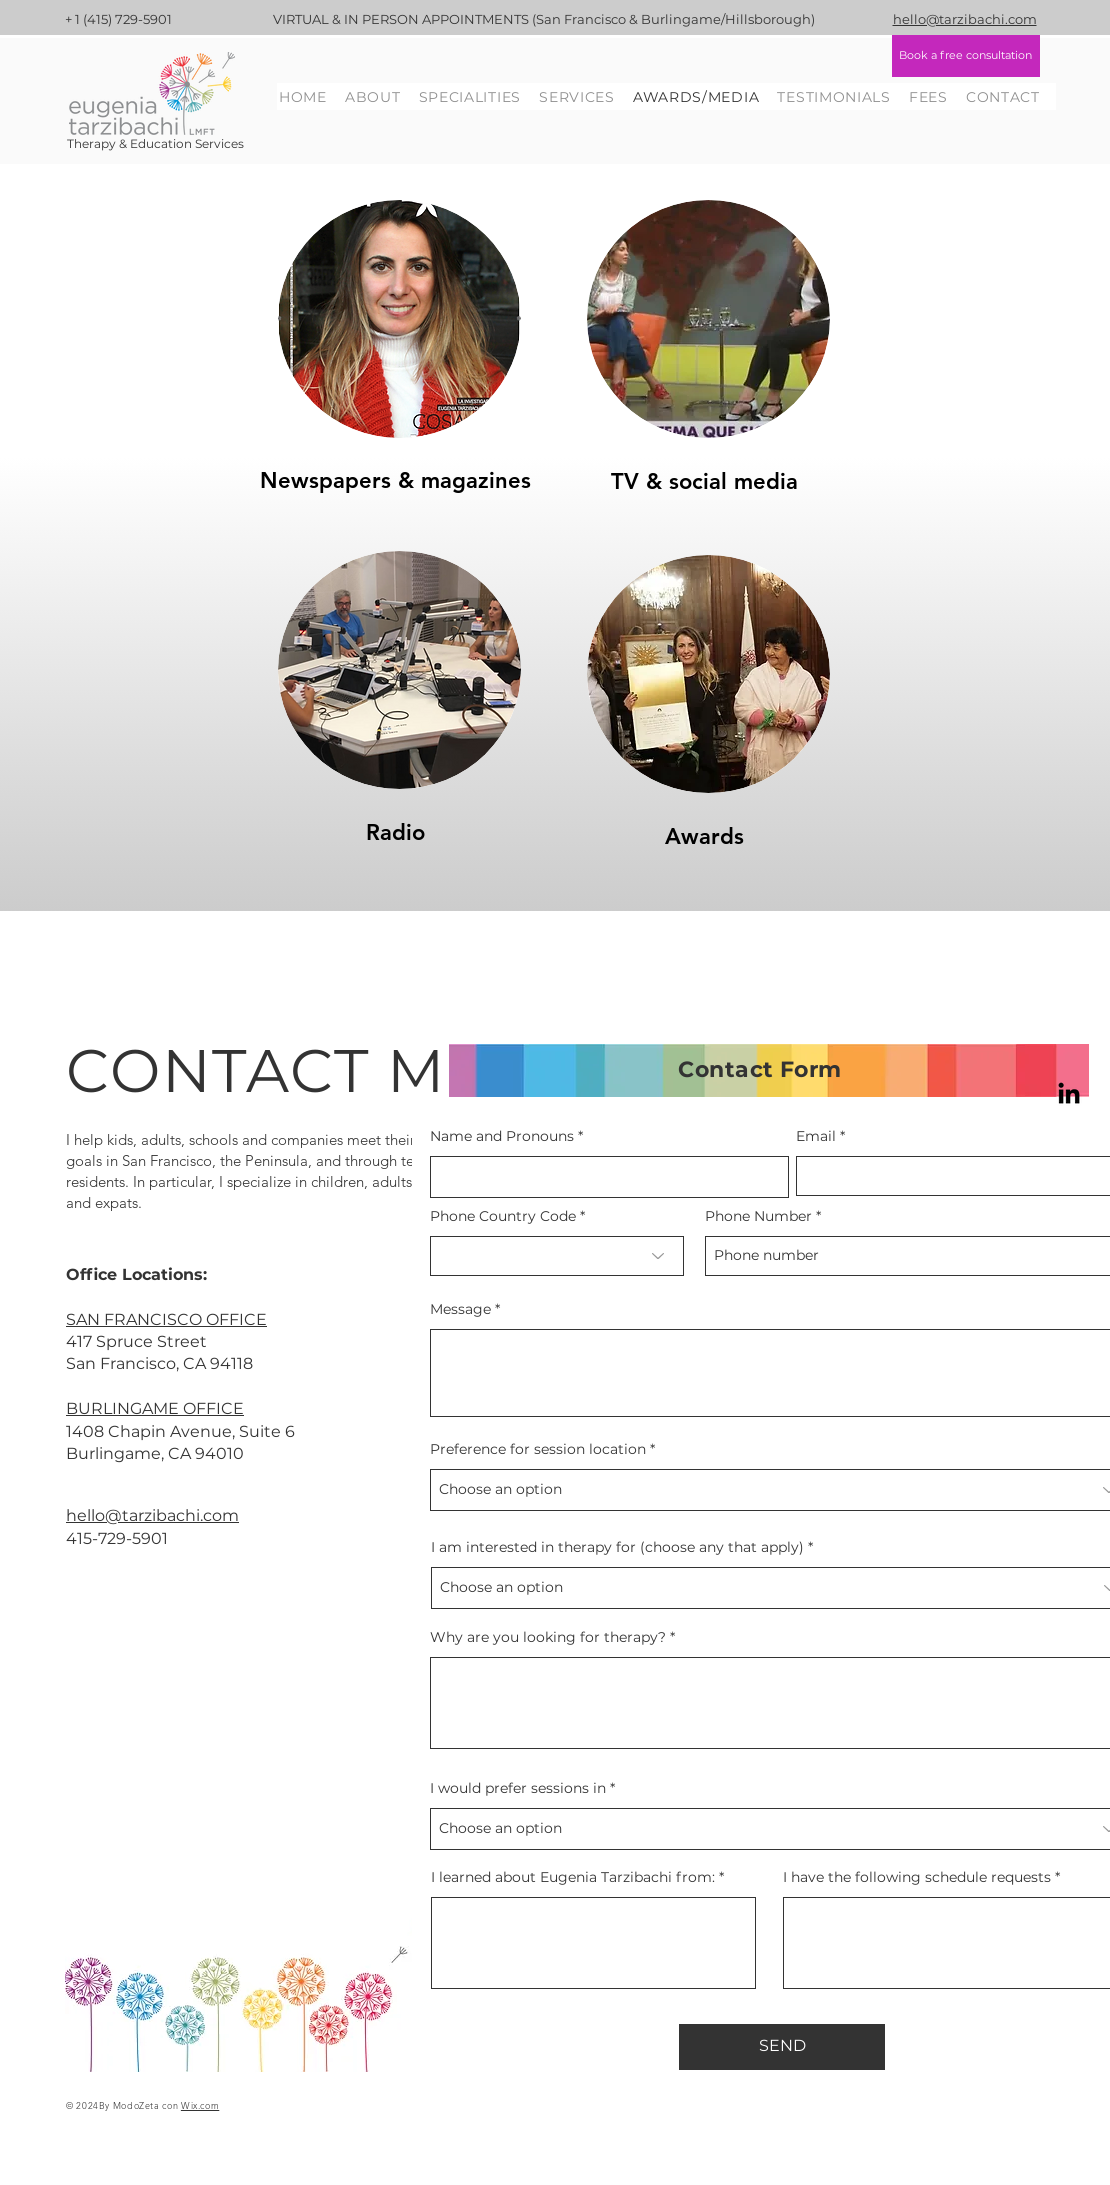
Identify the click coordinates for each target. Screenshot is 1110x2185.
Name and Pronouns (502, 1136)
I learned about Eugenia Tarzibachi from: (573, 1877)
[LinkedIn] (1069, 1095)
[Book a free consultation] (966, 56)
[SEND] (782, 2047)
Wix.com (200, 2105)
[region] (397, 336)
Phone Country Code (503, 1216)
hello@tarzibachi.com (152, 1515)
